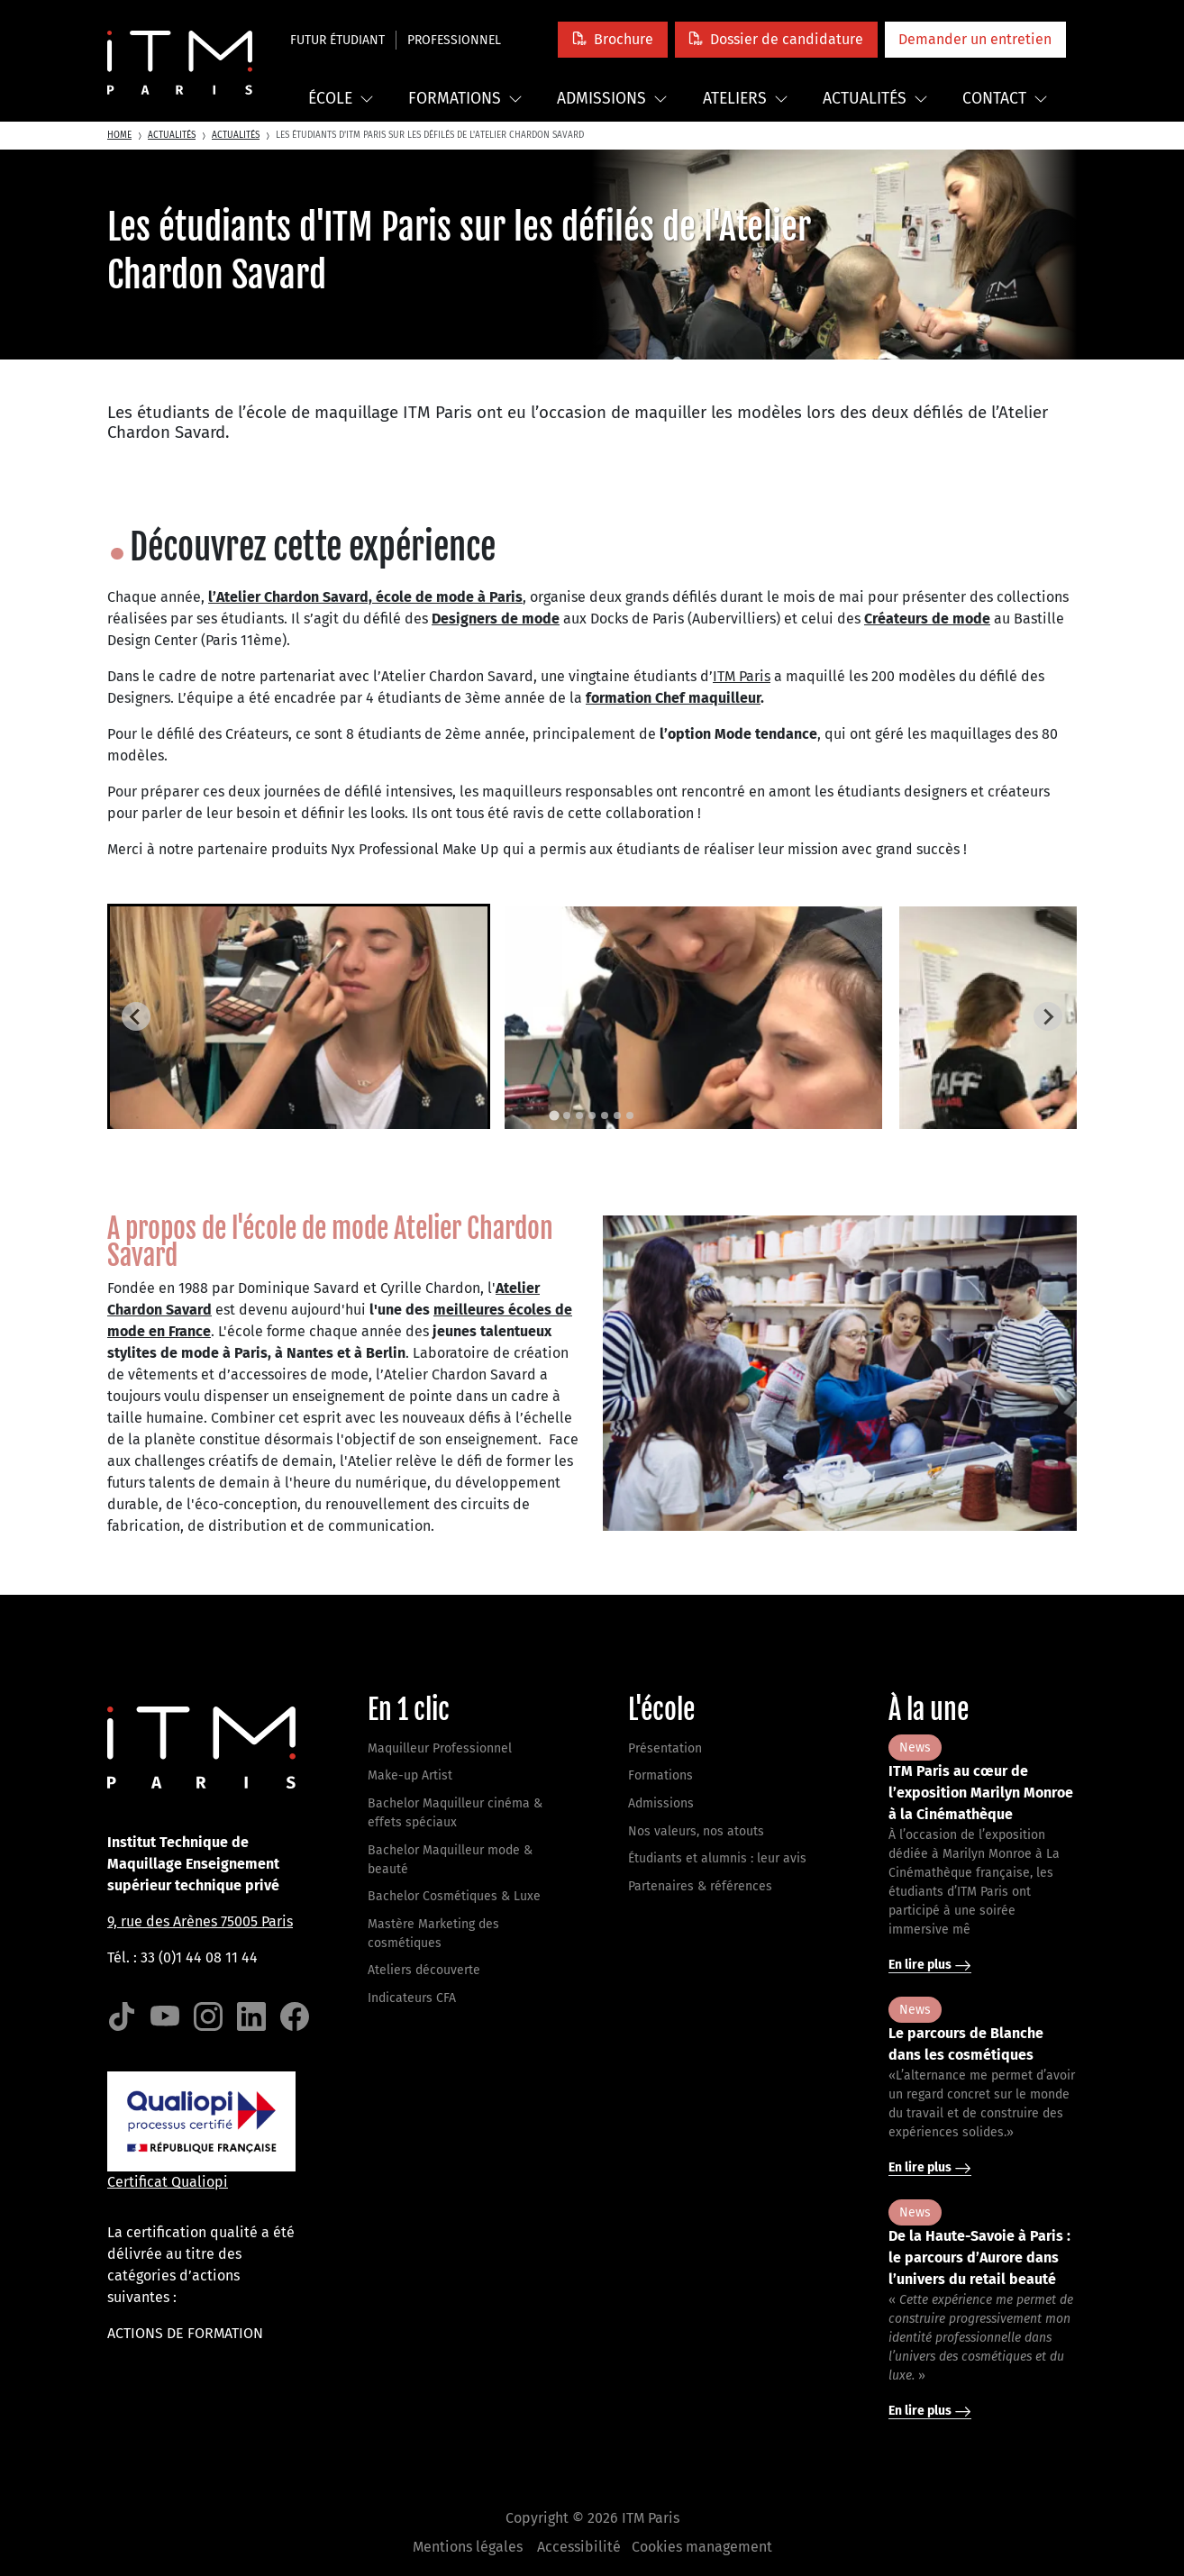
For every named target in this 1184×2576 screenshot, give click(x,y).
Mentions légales (468, 2546)
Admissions (612, 98)
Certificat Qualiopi (167, 2181)
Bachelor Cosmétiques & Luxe (454, 1896)
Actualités (875, 98)
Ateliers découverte (424, 1970)
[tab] (554, 1115)
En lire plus (929, 1965)
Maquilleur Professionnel (440, 1748)
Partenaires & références (700, 1886)
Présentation (665, 1748)
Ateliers (745, 98)
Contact (1005, 98)
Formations (465, 98)
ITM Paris (741, 676)
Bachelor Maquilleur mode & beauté (450, 1860)
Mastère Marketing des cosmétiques (433, 1933)
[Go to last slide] (136, 1016)
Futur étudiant (337, 40)
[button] (612, 39)
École (341, 98)
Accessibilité (579, 2546)
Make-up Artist (410, 1775)
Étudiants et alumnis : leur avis (717, 1858)
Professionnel (454, 40)
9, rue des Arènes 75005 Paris (200, 1921)
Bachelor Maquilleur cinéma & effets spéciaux (455, 1813)
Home (119, 135)
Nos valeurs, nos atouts (696, 1831)
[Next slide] (1048, 1016)
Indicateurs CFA (412, 1998)
